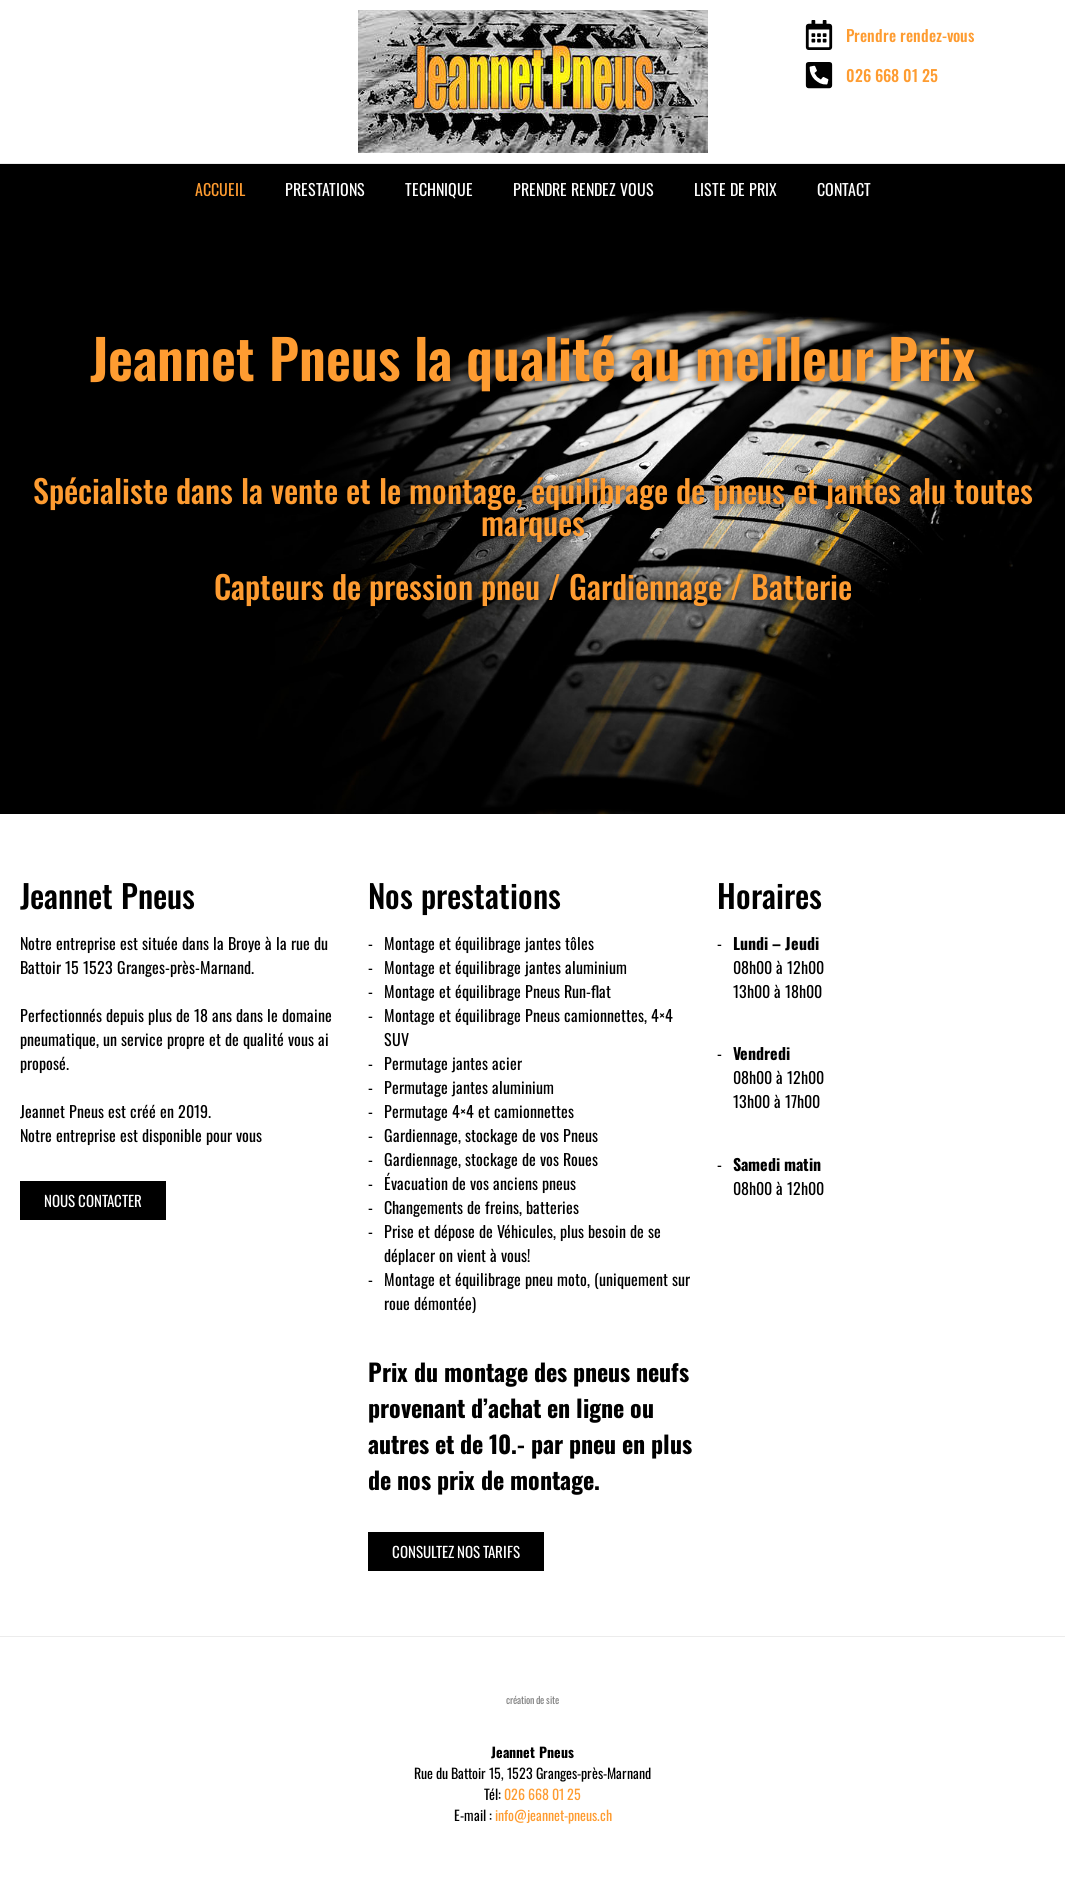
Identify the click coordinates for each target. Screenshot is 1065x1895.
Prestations (325, 189)
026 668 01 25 (542, 1793)
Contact (844, 189)
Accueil (220, 189)
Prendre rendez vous (583, 189)
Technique (439, 189)
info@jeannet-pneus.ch (553, 1814)
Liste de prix (735, 189)
